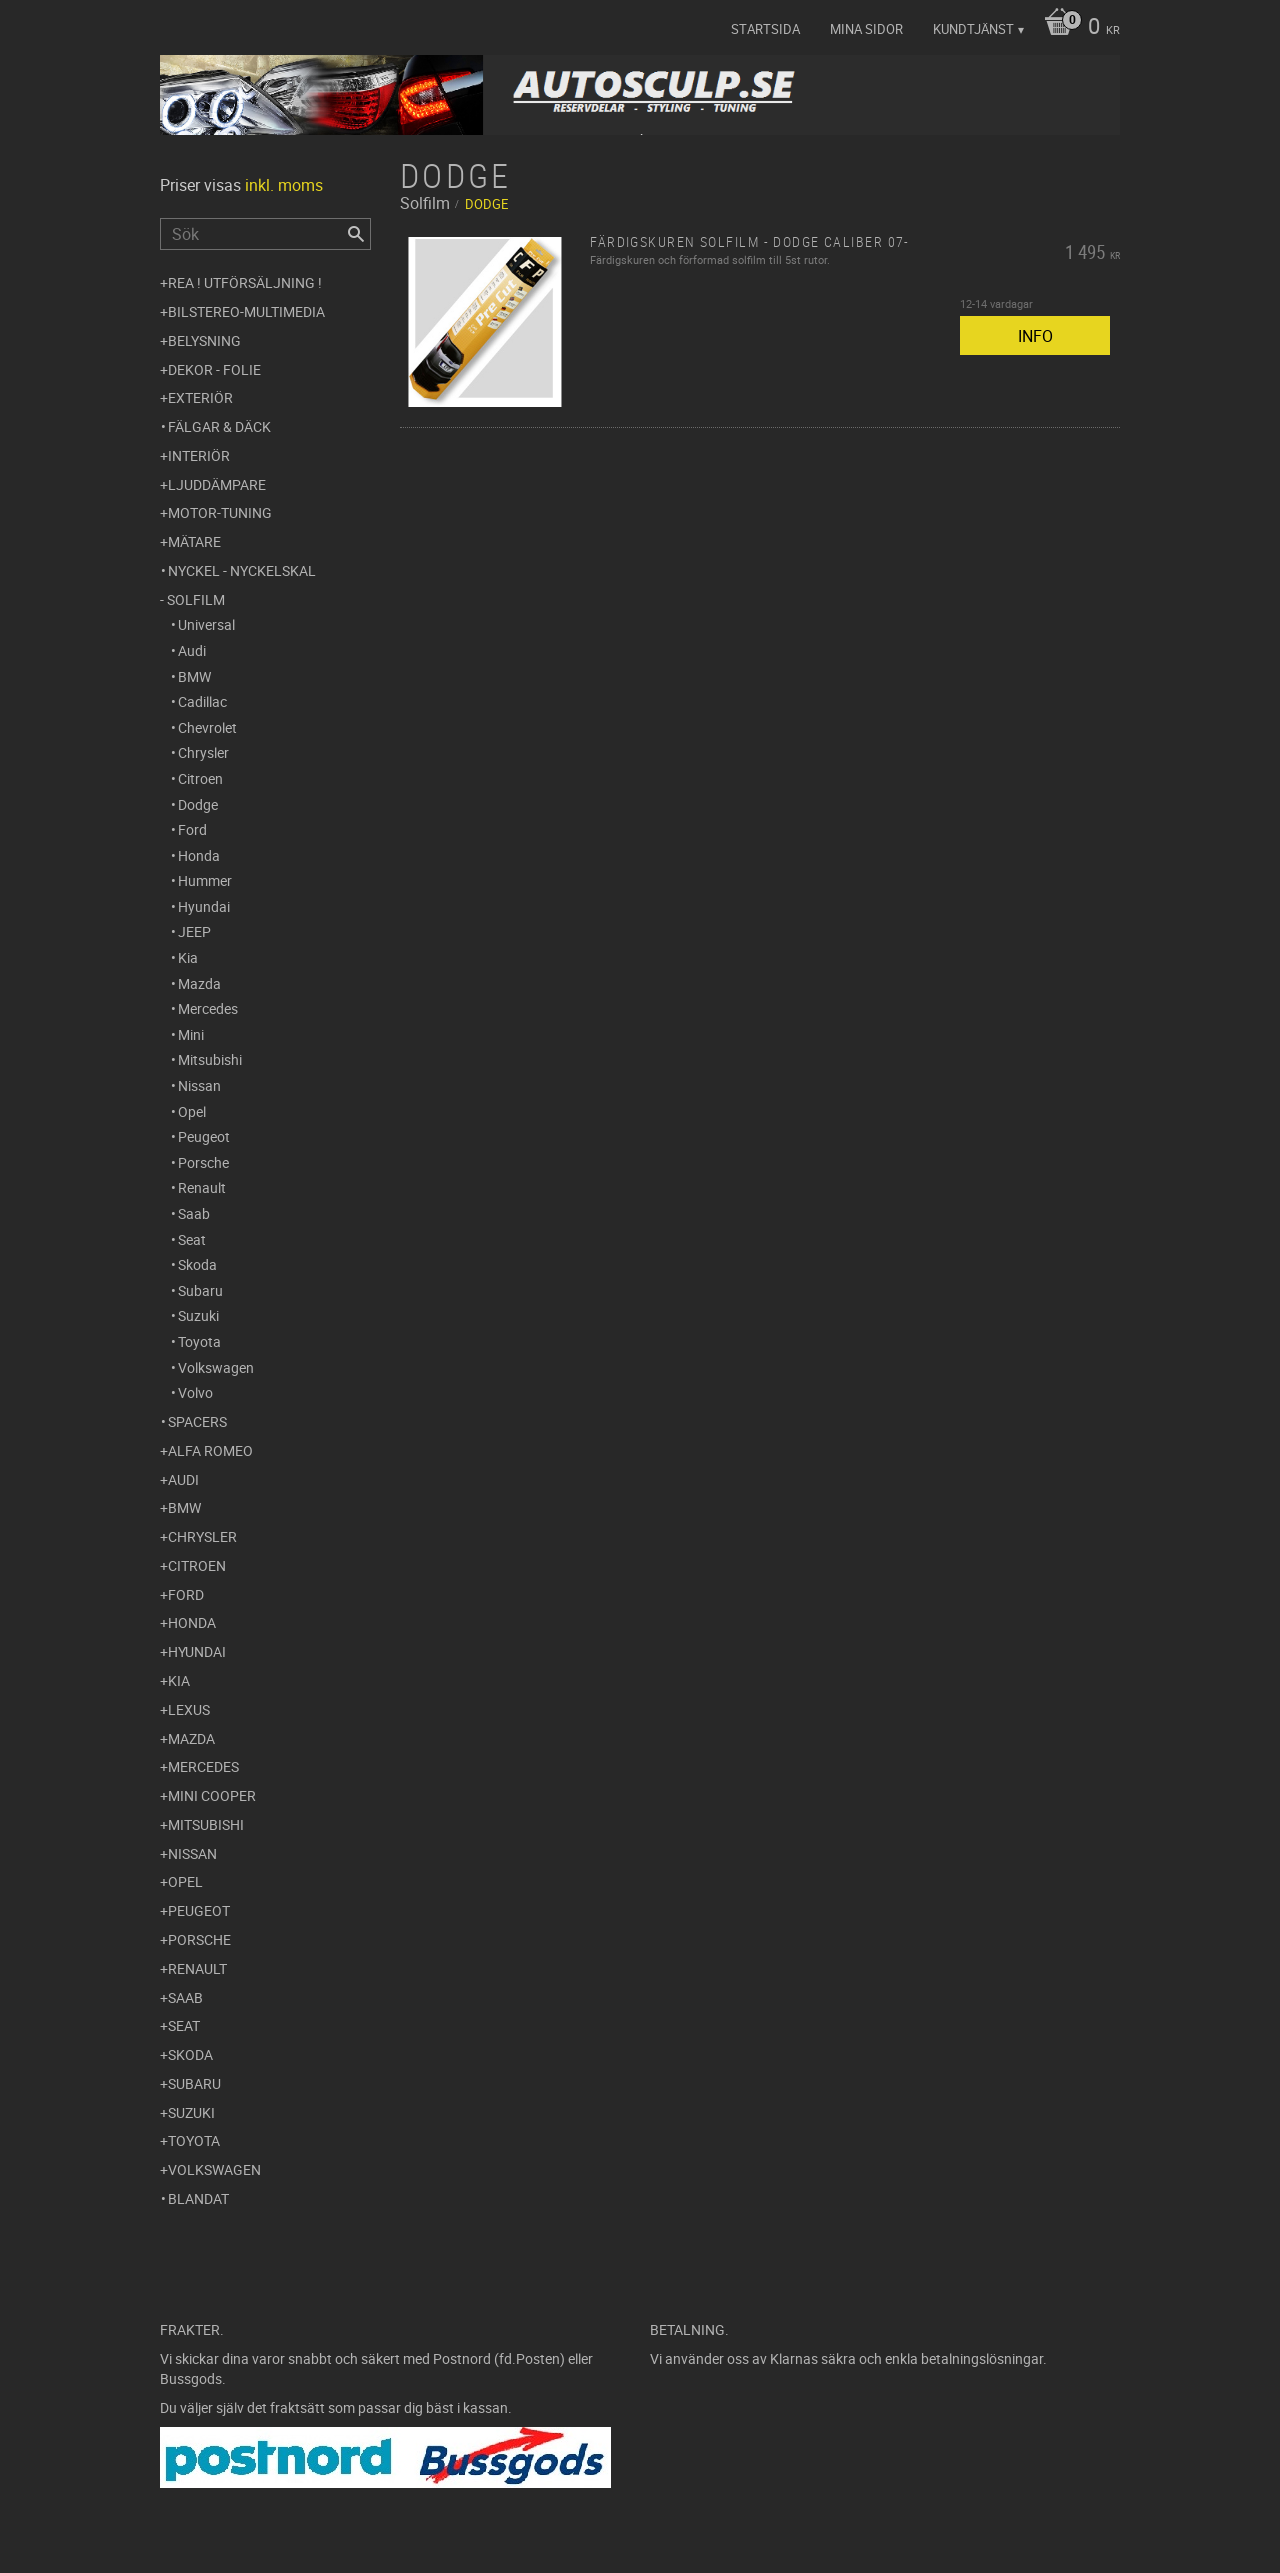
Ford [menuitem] (192, 829)
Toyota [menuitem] (199, 1341)
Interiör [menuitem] (199, 455)
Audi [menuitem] (192, 650)
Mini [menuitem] (191, 1034)
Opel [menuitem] (192, 1111)
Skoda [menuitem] (197, 1264)
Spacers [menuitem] (197, 1421)
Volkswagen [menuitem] (216, 1367)
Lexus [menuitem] (189, 1709)
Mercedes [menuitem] (208, 1008)
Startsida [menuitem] (765, 29)
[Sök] (356, 234)
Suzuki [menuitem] (198, 1315)
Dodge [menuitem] (198, 804)
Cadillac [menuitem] (202, 701)
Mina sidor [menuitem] (866, 29)
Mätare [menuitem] (194, 541)
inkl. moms (284, 185)
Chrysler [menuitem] (203, 752)
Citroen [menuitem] (200, 778)
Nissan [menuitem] (199, 1085)
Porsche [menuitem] (203, 1162)
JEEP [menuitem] (194, 931)
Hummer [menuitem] (205, 880)
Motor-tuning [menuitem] (220, 512)
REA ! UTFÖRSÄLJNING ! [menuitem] (245, 282)
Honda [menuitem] (199, 855)
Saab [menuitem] (194, 1213)
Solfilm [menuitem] (196, 599)
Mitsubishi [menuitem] (210, 1059)
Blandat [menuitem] (198, 2198)
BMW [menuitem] (194, 676)
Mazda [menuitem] (199, 983)
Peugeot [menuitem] (204, 1136)
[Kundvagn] (1077, 28)
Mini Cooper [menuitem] (212, 1795)
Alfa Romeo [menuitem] (210, 1450)
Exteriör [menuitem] (200, 397)
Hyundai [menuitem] (204, 906)
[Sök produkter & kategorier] (265, 234)
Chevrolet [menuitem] (207, 727)
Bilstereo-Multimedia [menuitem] (246, 311)
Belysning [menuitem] (204, 340)
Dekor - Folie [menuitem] (214, 369)
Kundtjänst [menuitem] (973, 29)
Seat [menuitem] (192, 1239)
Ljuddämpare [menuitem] (217, 484)
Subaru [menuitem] (200, 1290)
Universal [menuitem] (206, 624)
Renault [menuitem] (202, 1187)
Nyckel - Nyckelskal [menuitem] (242, 570)
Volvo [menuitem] (195, 1392)
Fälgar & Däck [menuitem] (219, 426)
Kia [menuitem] (188, 957)
